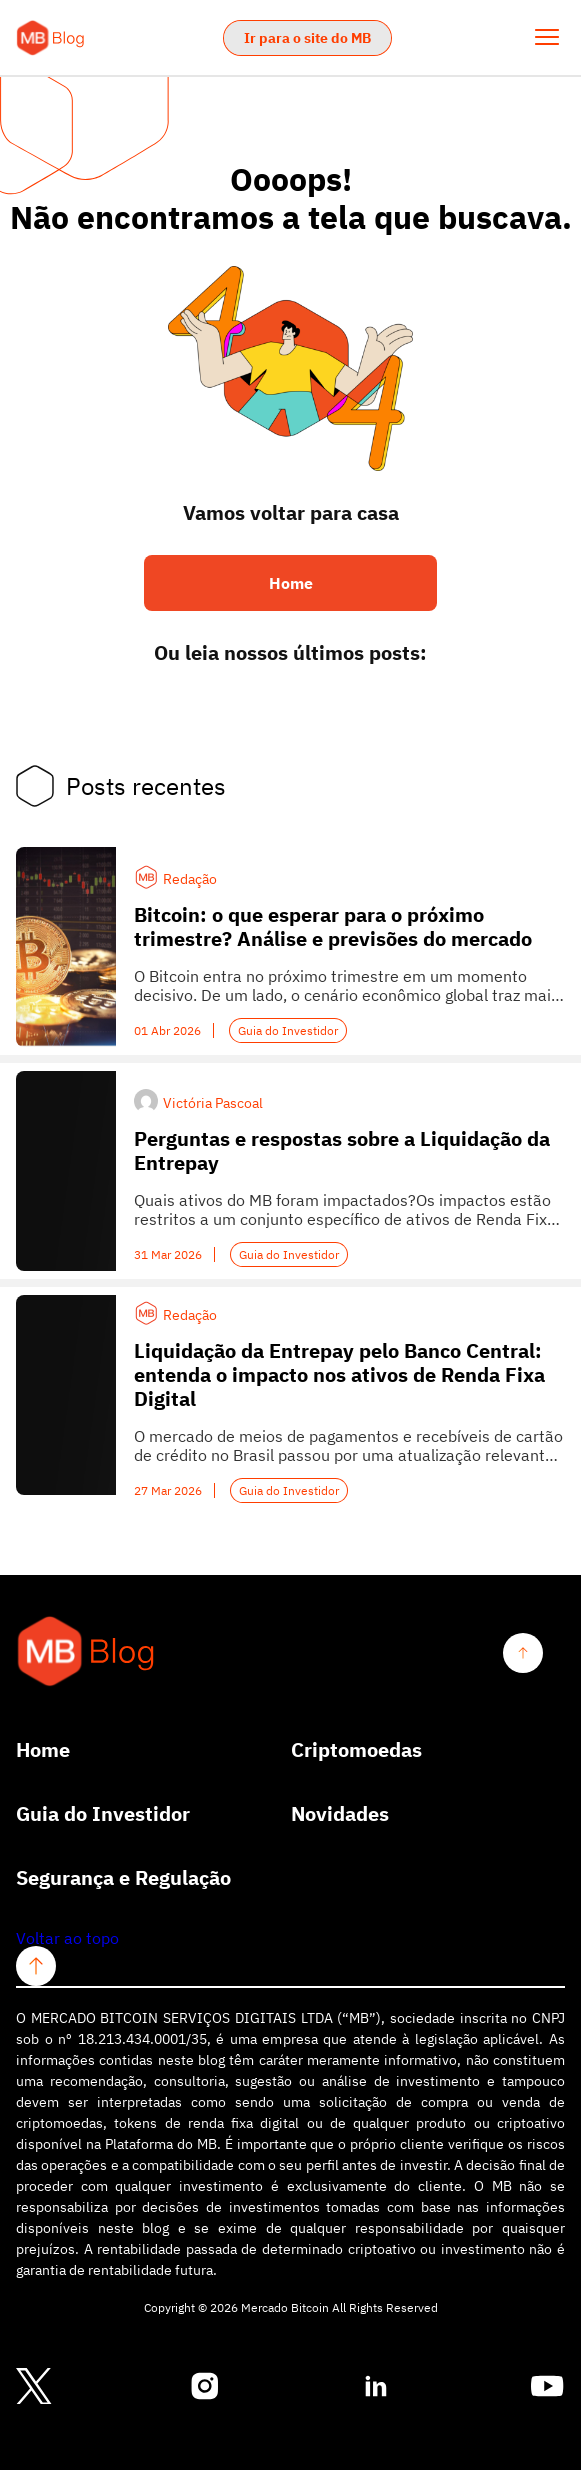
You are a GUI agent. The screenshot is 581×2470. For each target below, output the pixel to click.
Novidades (340, 1814)
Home (43, 1750)
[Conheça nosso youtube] (547, 2387)
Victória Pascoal (213, 1103)
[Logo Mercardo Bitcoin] (50, 38)
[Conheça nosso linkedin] (376, 2387)
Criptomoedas (356, 1750)
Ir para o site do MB (307, 38)
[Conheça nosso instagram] (205, 2387)
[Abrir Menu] (547, 37)
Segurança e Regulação (123, 1878)
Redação (190, 879)
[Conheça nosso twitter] (34, 2387)
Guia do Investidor (288, 1030)
